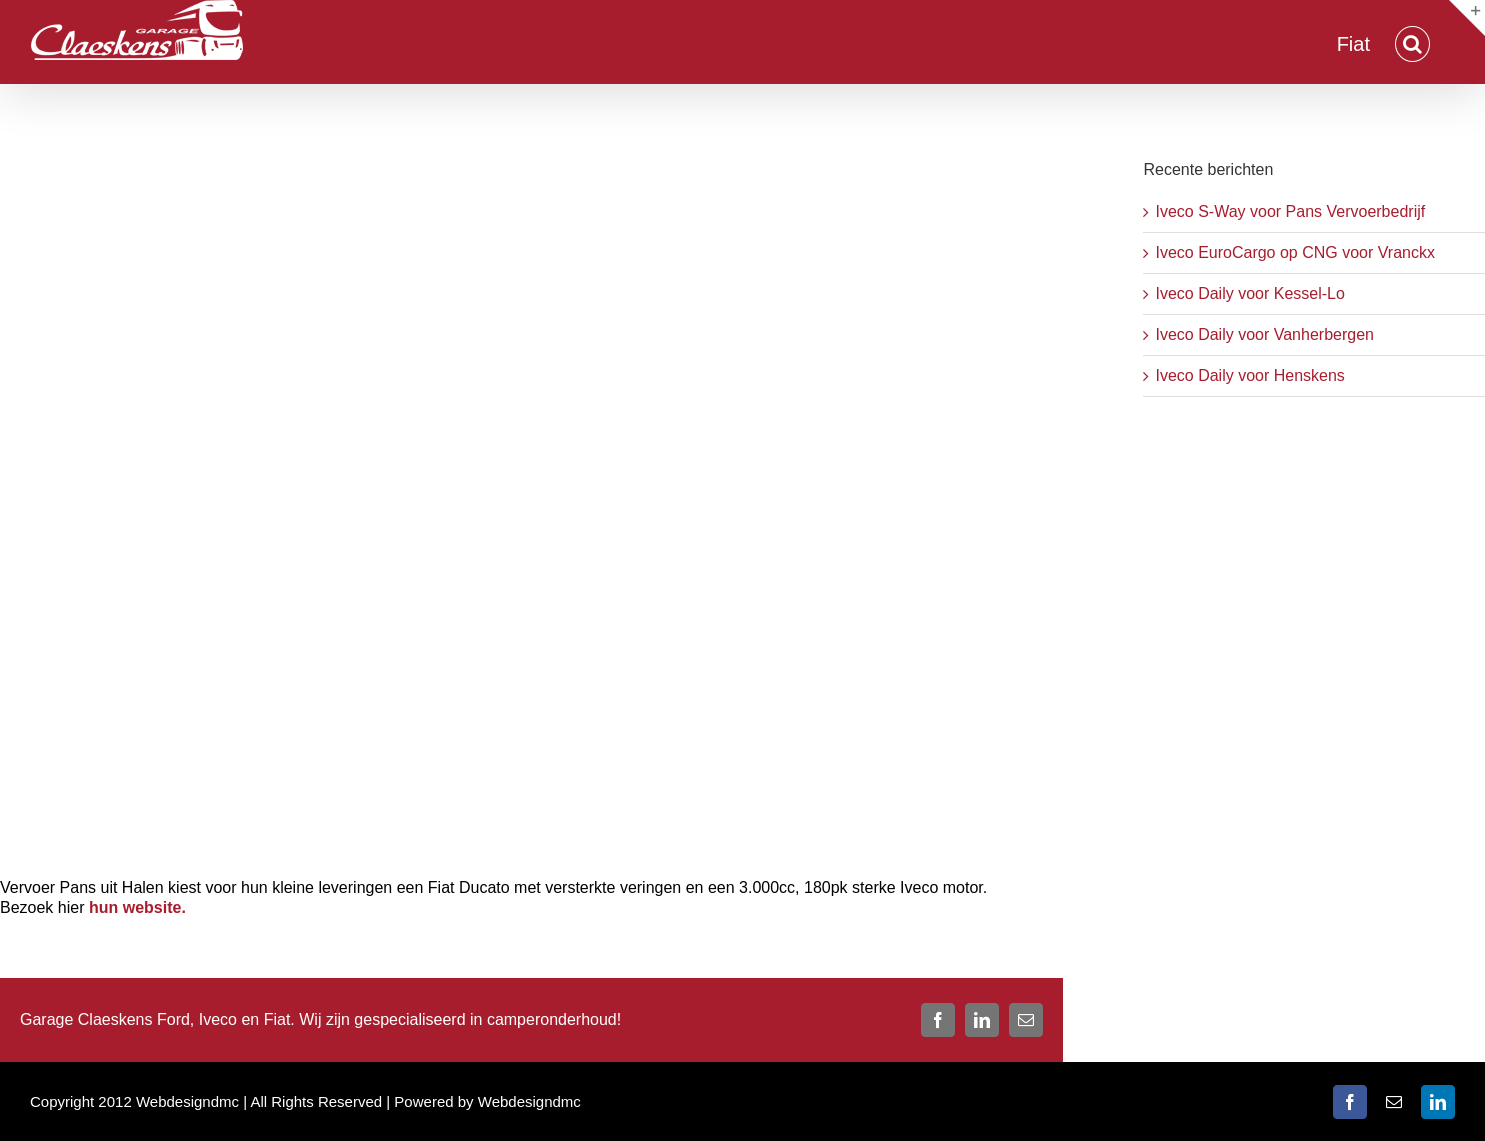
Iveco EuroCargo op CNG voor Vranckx (1295, 252)
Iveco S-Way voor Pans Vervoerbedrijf (1290, 211)
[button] (1412, 42)
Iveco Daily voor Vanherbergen (1264, 334)
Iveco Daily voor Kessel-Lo (1249, 293)
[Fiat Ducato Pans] (531, 493)
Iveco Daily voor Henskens (1249, 375)
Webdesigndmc (529, 1101)
